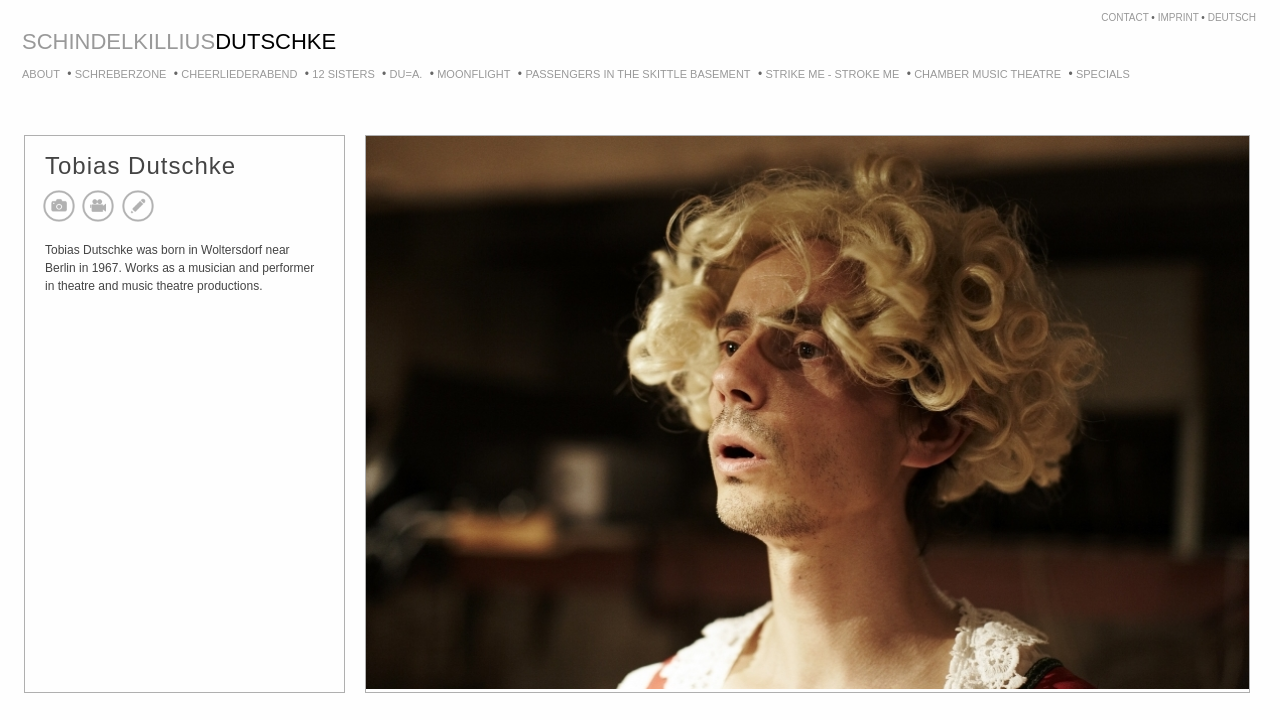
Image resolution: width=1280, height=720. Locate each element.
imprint (1178, 17)
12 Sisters (343, 74)
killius (174, 41)
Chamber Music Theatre (987, 74)
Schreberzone (121, 74)
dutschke (275, 41)
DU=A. (406, 74)
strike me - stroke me (832, 74)
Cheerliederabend (239, 74)
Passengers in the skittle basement (637, 74)
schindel (77, 41)
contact (1124, 17)
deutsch (1232, 17)
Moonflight (473, 74)
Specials (1103, 74)
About (41, 74)
